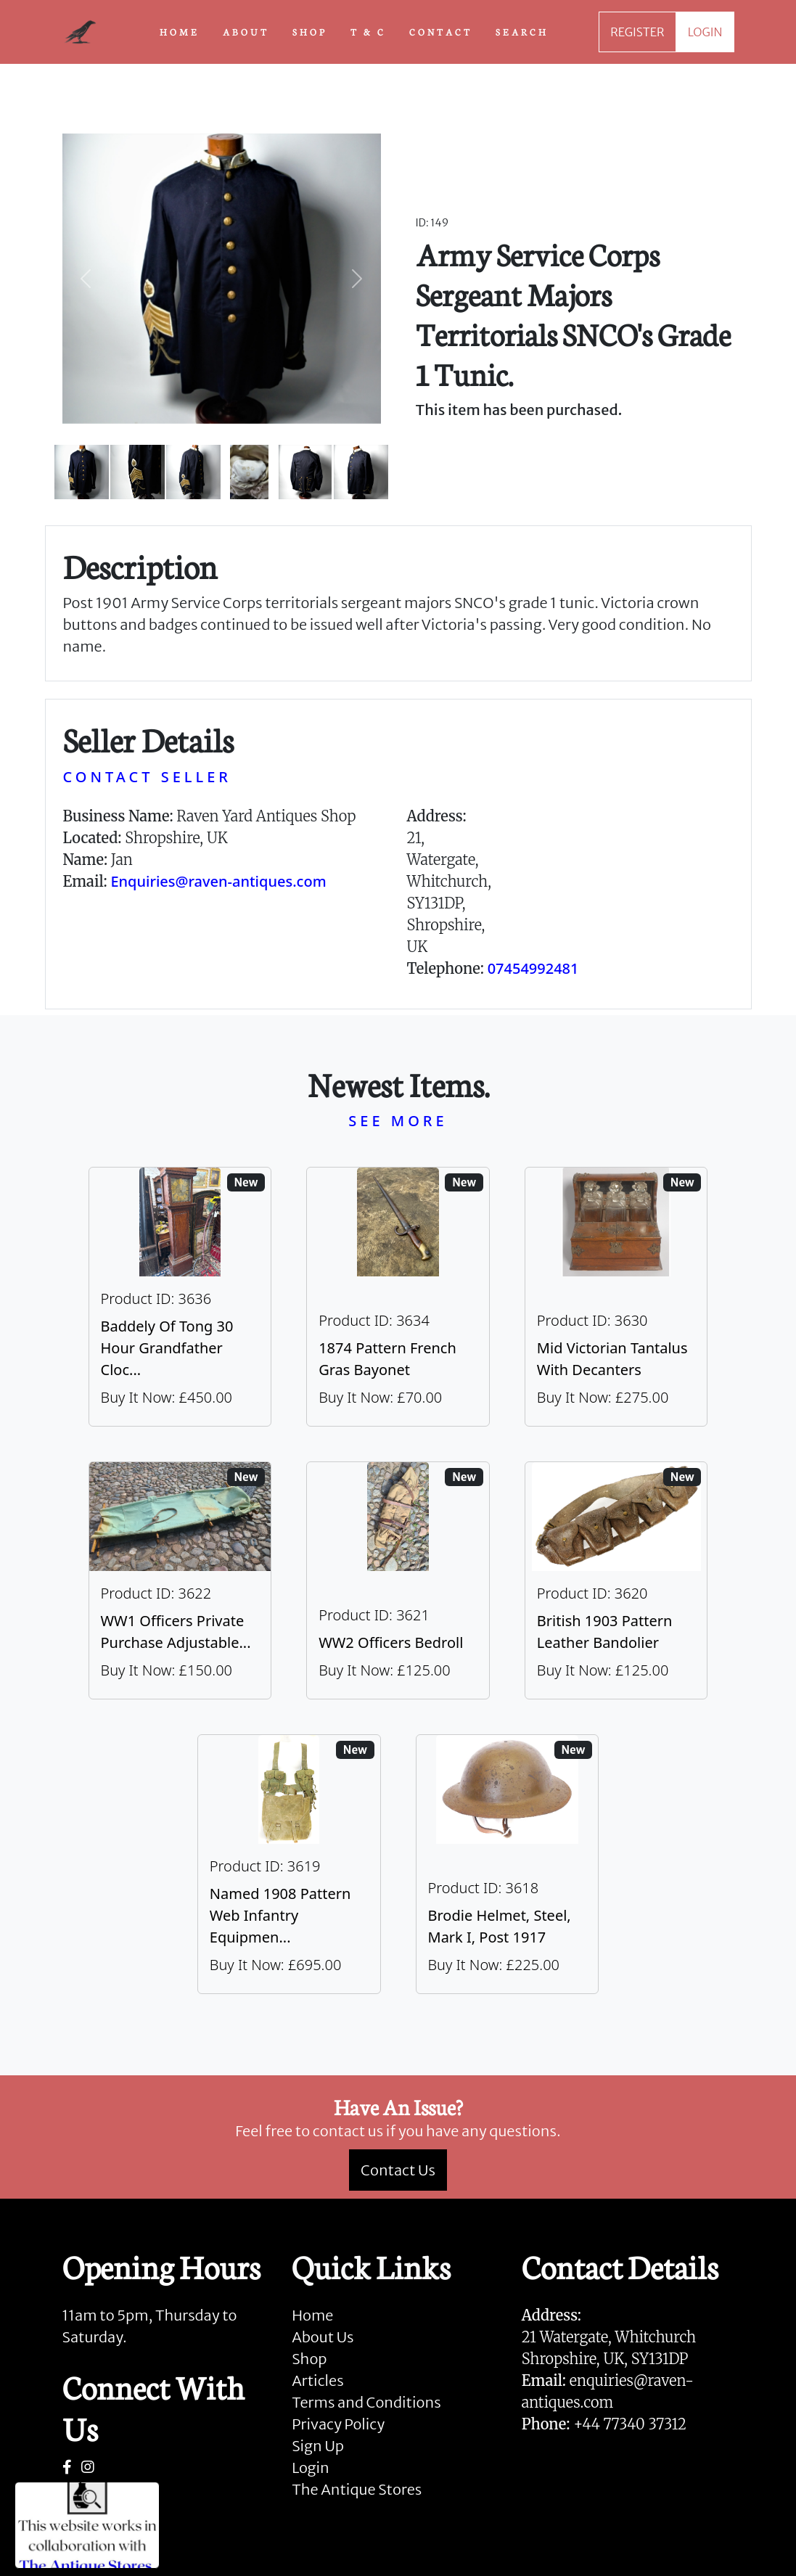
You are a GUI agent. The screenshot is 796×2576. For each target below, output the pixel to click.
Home (312, 2315)
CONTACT (440, 31)
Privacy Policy (338, 2424)
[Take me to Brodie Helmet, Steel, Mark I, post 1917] (507, 1864)
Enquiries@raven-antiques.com (218, 881)
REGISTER (637, 32)
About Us (322, 2337)
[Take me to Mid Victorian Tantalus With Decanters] (616, 1297)
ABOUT (246, 31)
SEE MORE (397, 1121)
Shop (309, 2359)
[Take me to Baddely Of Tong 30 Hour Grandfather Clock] (180, 1297)
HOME (180, 31)
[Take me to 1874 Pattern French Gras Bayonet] (398, 1297)
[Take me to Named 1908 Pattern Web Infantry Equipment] (289, 1864)
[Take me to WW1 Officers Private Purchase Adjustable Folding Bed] (180, 1580)
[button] (86, 279)
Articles (317, 2380)
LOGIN (705, 32)
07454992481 (533, 968)
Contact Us (398, 2170)
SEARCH (522, 31)
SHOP (309, 31)
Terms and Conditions (366, 2402)
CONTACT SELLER (147, 777)
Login (310, 2467)
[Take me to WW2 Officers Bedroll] (398, 1580)
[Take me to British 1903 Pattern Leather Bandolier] (616, 1580)
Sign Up (318, 2446)
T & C (368, 31)
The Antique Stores (357, 2489)
